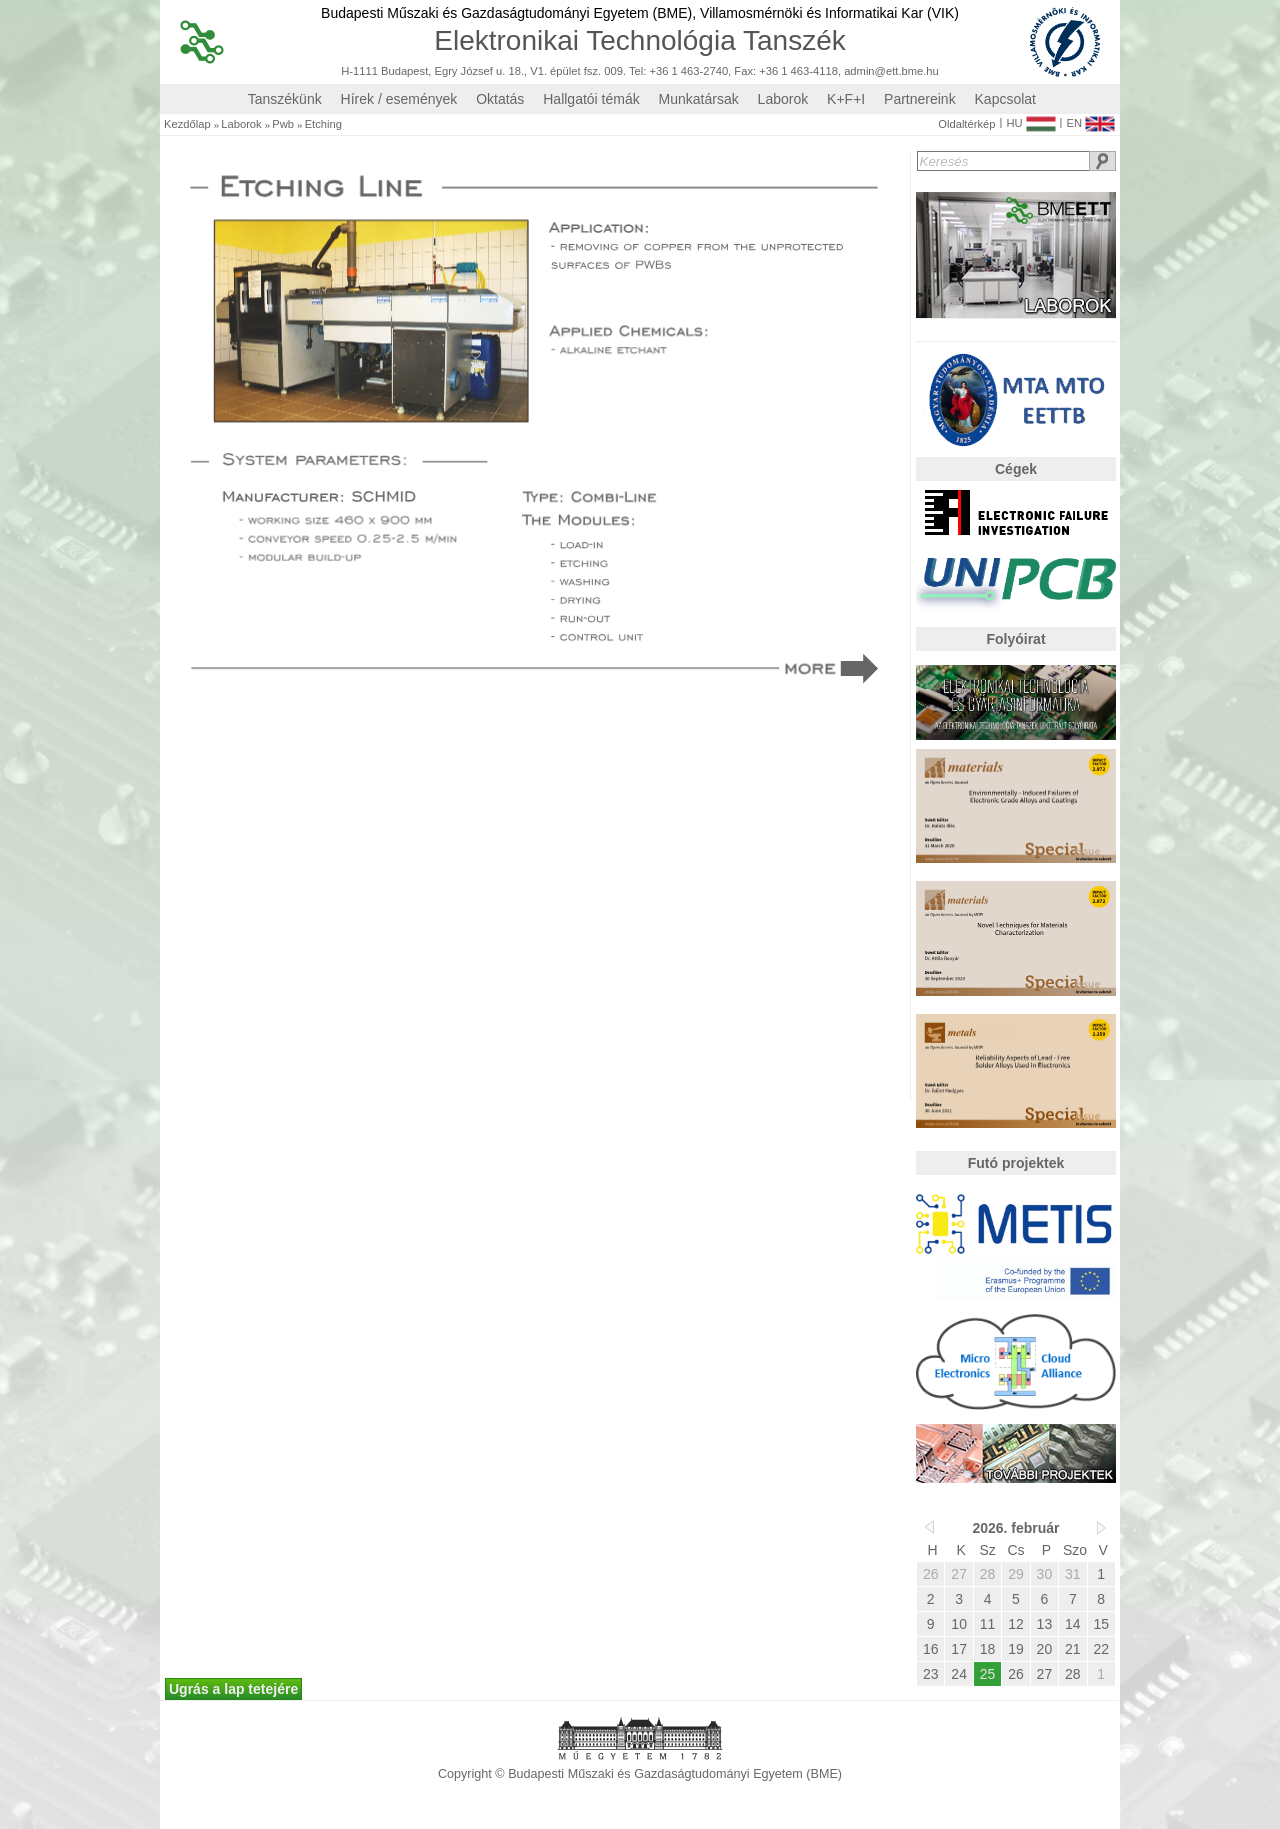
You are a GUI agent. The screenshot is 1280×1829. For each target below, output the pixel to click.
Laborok (783, 99)
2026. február (1015, 1528)
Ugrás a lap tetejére (233, 1689)
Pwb (283, 124)
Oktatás (500, 99)
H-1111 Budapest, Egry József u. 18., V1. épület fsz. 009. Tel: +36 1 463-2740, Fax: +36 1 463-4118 (589, 71)
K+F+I (846, 99)
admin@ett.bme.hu (891, 71)
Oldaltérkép (966, 124)
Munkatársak (699, 99)
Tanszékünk (285, 99)
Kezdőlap (187, 124)
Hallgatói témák (591, 99)
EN (1090, 119)
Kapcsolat (1005, 99)
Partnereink (920, 99)
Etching (323, 124)
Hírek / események (399, 99)
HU (1030, 119)
